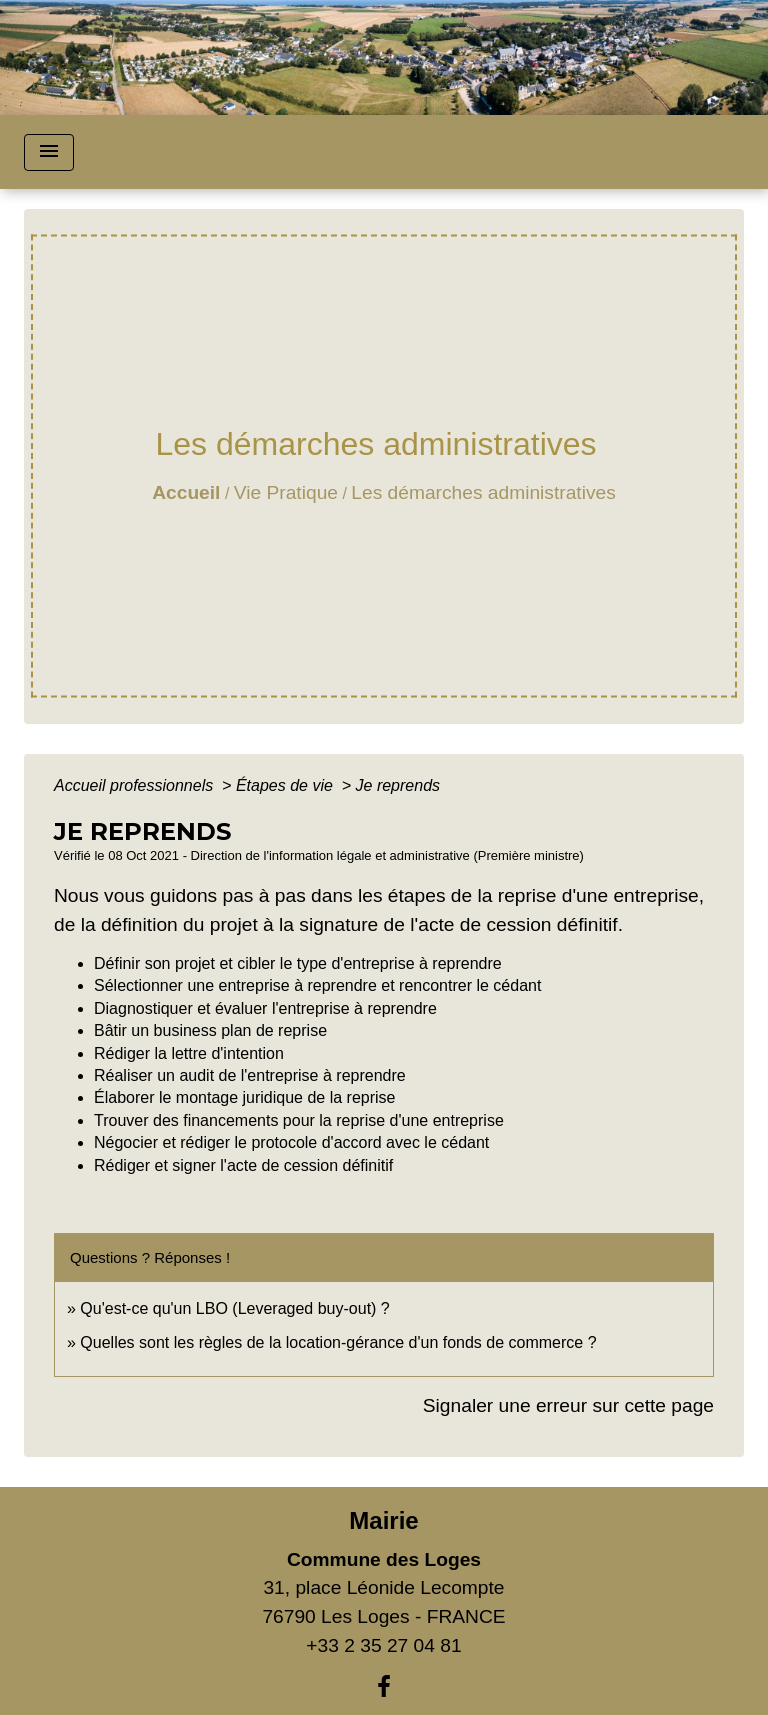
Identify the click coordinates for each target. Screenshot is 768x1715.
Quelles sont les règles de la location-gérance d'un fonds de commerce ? (338, 1342)
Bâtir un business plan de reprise (210, 1030)
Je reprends (398, 785)
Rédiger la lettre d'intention (189, 1053)
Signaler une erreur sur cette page (568, 1405)
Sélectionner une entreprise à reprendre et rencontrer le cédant (317, 985)
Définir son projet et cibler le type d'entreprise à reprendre (298, 963)
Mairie (383, 1520)
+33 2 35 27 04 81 (383, 1645)
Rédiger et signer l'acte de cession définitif (243, 1165)
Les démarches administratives (483, 492)
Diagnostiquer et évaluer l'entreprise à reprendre (265, 1008)
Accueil (186, 492)
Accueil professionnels (136, 785)
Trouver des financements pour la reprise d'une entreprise (299, 1120)
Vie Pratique (286, 492)
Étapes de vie (286, 785)
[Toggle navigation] (49, 152)
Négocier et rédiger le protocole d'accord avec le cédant (291, 1142)
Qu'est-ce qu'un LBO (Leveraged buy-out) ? (234, 1308)
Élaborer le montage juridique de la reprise (245, 1097)
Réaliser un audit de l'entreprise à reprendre (250, 1075)
